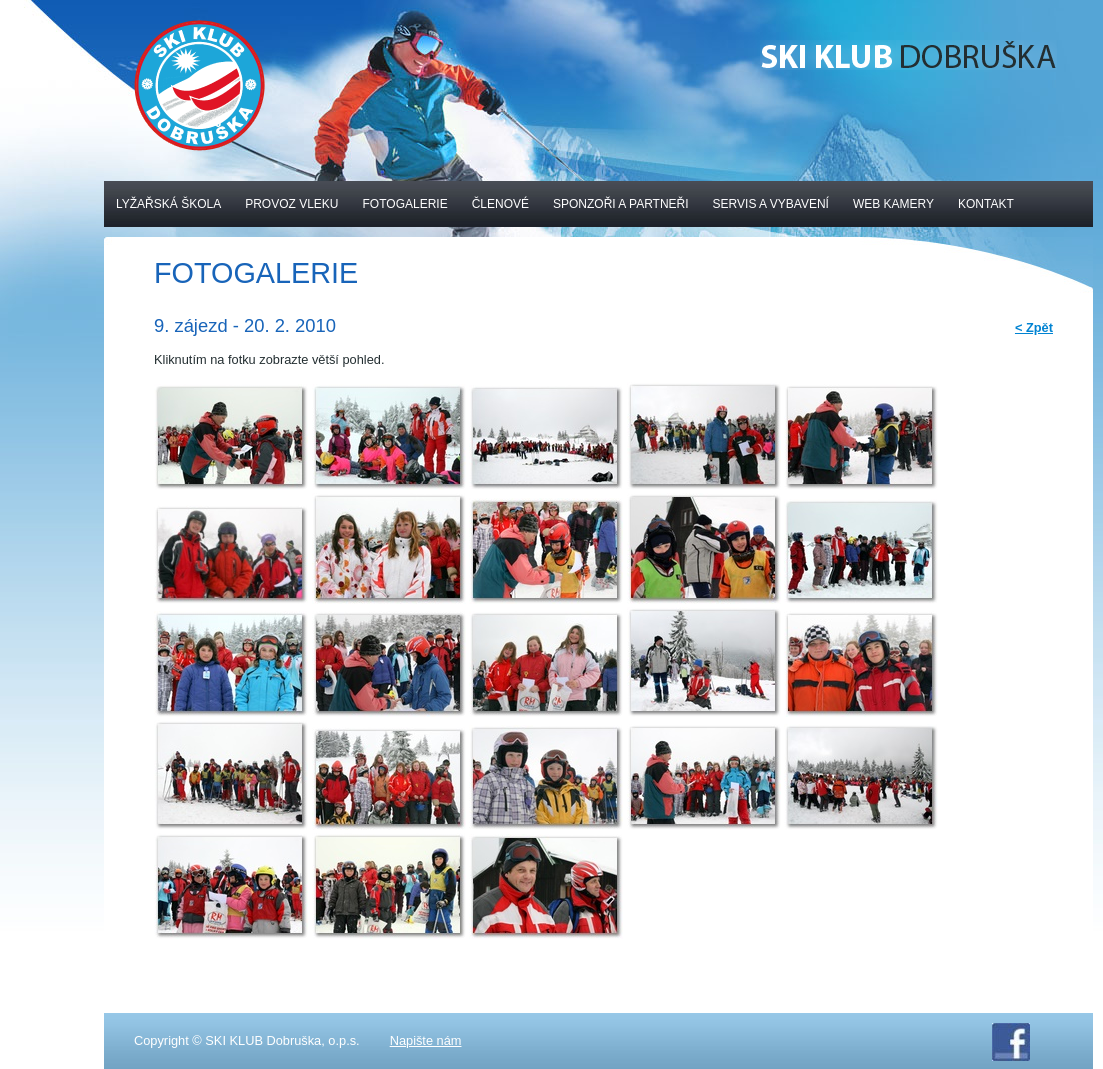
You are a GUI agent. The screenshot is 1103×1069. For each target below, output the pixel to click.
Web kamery (893, 204)
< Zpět (1034, 327)
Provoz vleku (291, 204)
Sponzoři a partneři (621, 204)
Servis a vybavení (771, 204)
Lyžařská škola (168, 204)
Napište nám (426, 1040)
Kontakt (986, 204)
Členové (500, 204)
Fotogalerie (405, 204)
